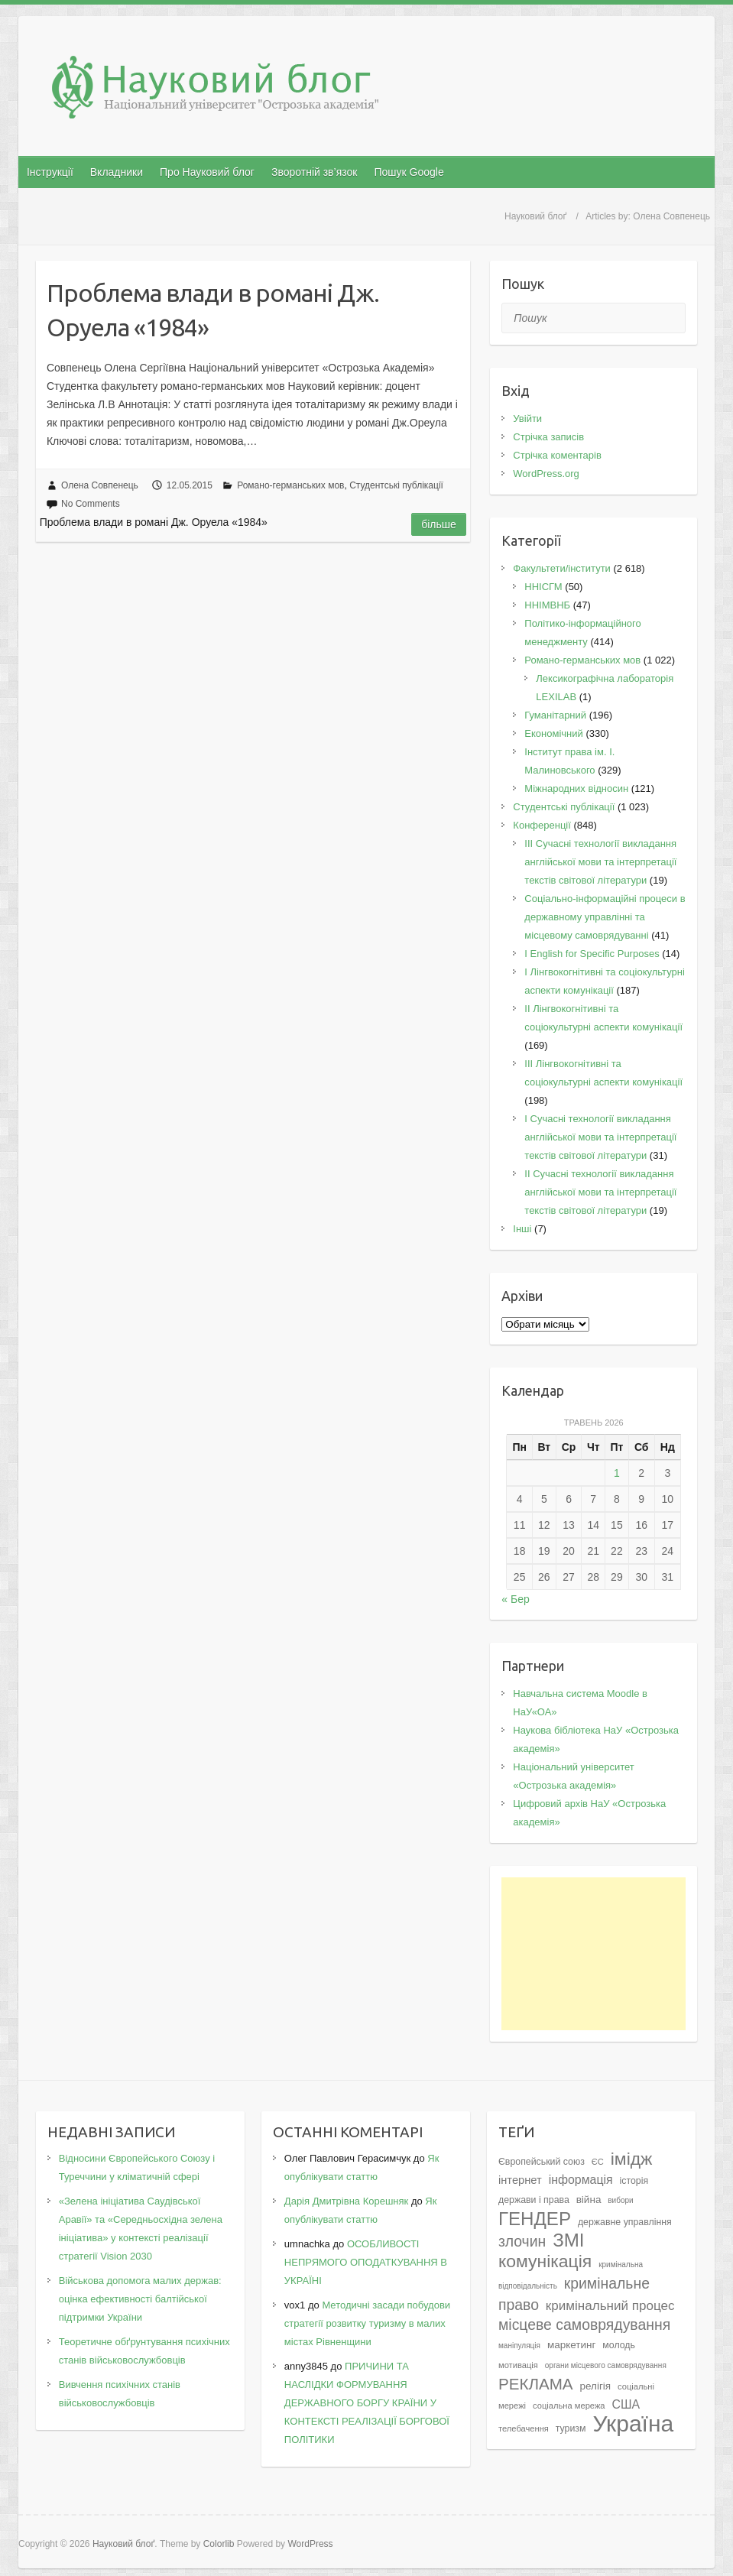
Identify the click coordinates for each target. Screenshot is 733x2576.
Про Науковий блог (207, 172)
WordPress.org (546, 473)
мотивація (518, 2365)
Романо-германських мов (290, 485)
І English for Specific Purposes (591, 953)
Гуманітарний (555, 715)
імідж (632, 2159)
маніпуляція (519, 2345)
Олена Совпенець (99, 485)
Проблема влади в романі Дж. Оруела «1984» (213, 310)
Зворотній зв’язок (314, 172)
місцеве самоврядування (584, 2324)
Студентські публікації (396, 485)
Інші (522, 1228)
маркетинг (571, 2345)
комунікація (545, 2261)
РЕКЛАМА (535, 2384)
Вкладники (116, 172)
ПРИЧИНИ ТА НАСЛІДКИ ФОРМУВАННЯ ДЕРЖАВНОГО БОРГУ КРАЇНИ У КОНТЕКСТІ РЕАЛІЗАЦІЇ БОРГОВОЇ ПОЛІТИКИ (366, 2402)
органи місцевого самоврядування (606, 2365)
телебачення (523, 2428)
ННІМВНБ (547, 605)
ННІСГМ (543, 586)
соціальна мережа (569, 2405)
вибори (620, 2200)
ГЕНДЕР (534, 2218)
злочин (522, 2241)
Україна (632, 2423)
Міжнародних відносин (576, 788)
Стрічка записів (548, 437)
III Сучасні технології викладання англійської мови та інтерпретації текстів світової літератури (600, 862)
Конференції (542, 825)
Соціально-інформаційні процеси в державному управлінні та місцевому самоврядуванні (604, 917)
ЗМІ (568, 2240)
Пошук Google (408, 172)
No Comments (90, 503)
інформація (581, 2179)
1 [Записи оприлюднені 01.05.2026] (617, 1473)
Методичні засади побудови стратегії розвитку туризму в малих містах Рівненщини (367, 2323)
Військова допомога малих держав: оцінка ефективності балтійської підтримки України (140, 2299)
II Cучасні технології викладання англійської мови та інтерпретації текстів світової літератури (600, 1192)
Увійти (527, 418)
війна (589, 2199)
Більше (438, 524)
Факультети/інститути (562, 568)
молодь (618, 2345)
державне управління (625, 2222)
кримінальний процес (610, 2306)
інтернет (520, 2180)
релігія (595, 2386)
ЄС (598, 2161)
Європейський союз (541, 2161)
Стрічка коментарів (557, 455)
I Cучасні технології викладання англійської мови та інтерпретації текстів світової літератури (600, 1137)
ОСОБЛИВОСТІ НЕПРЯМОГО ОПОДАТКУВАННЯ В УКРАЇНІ (365, 2262)
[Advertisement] (593, 1953)
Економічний (553, 733)
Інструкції (50, 172)
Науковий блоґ (535, 216)
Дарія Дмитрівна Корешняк (346, 2201)
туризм (571, 2428)
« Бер (515, 1599)
